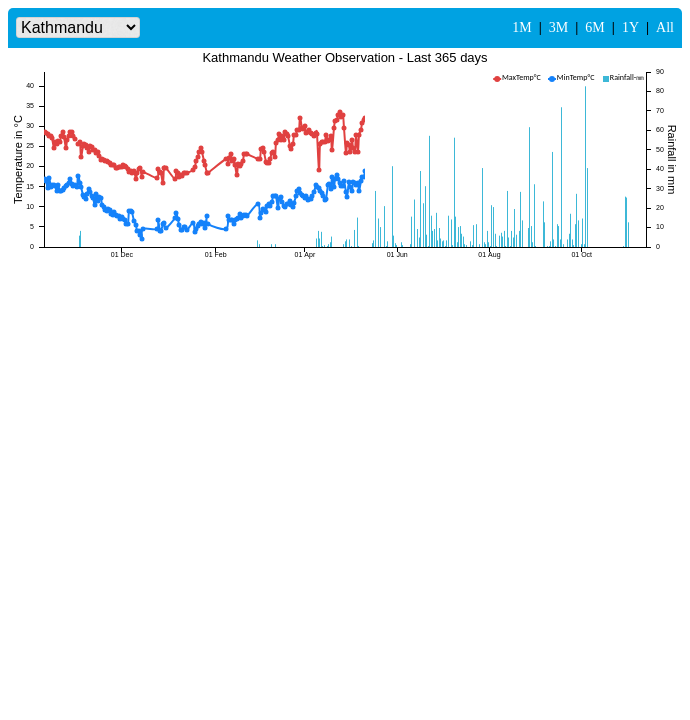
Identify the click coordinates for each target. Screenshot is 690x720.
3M (558, 27)
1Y (630, 27)
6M (594, 27)
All (665, 27)
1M (521, 27)
